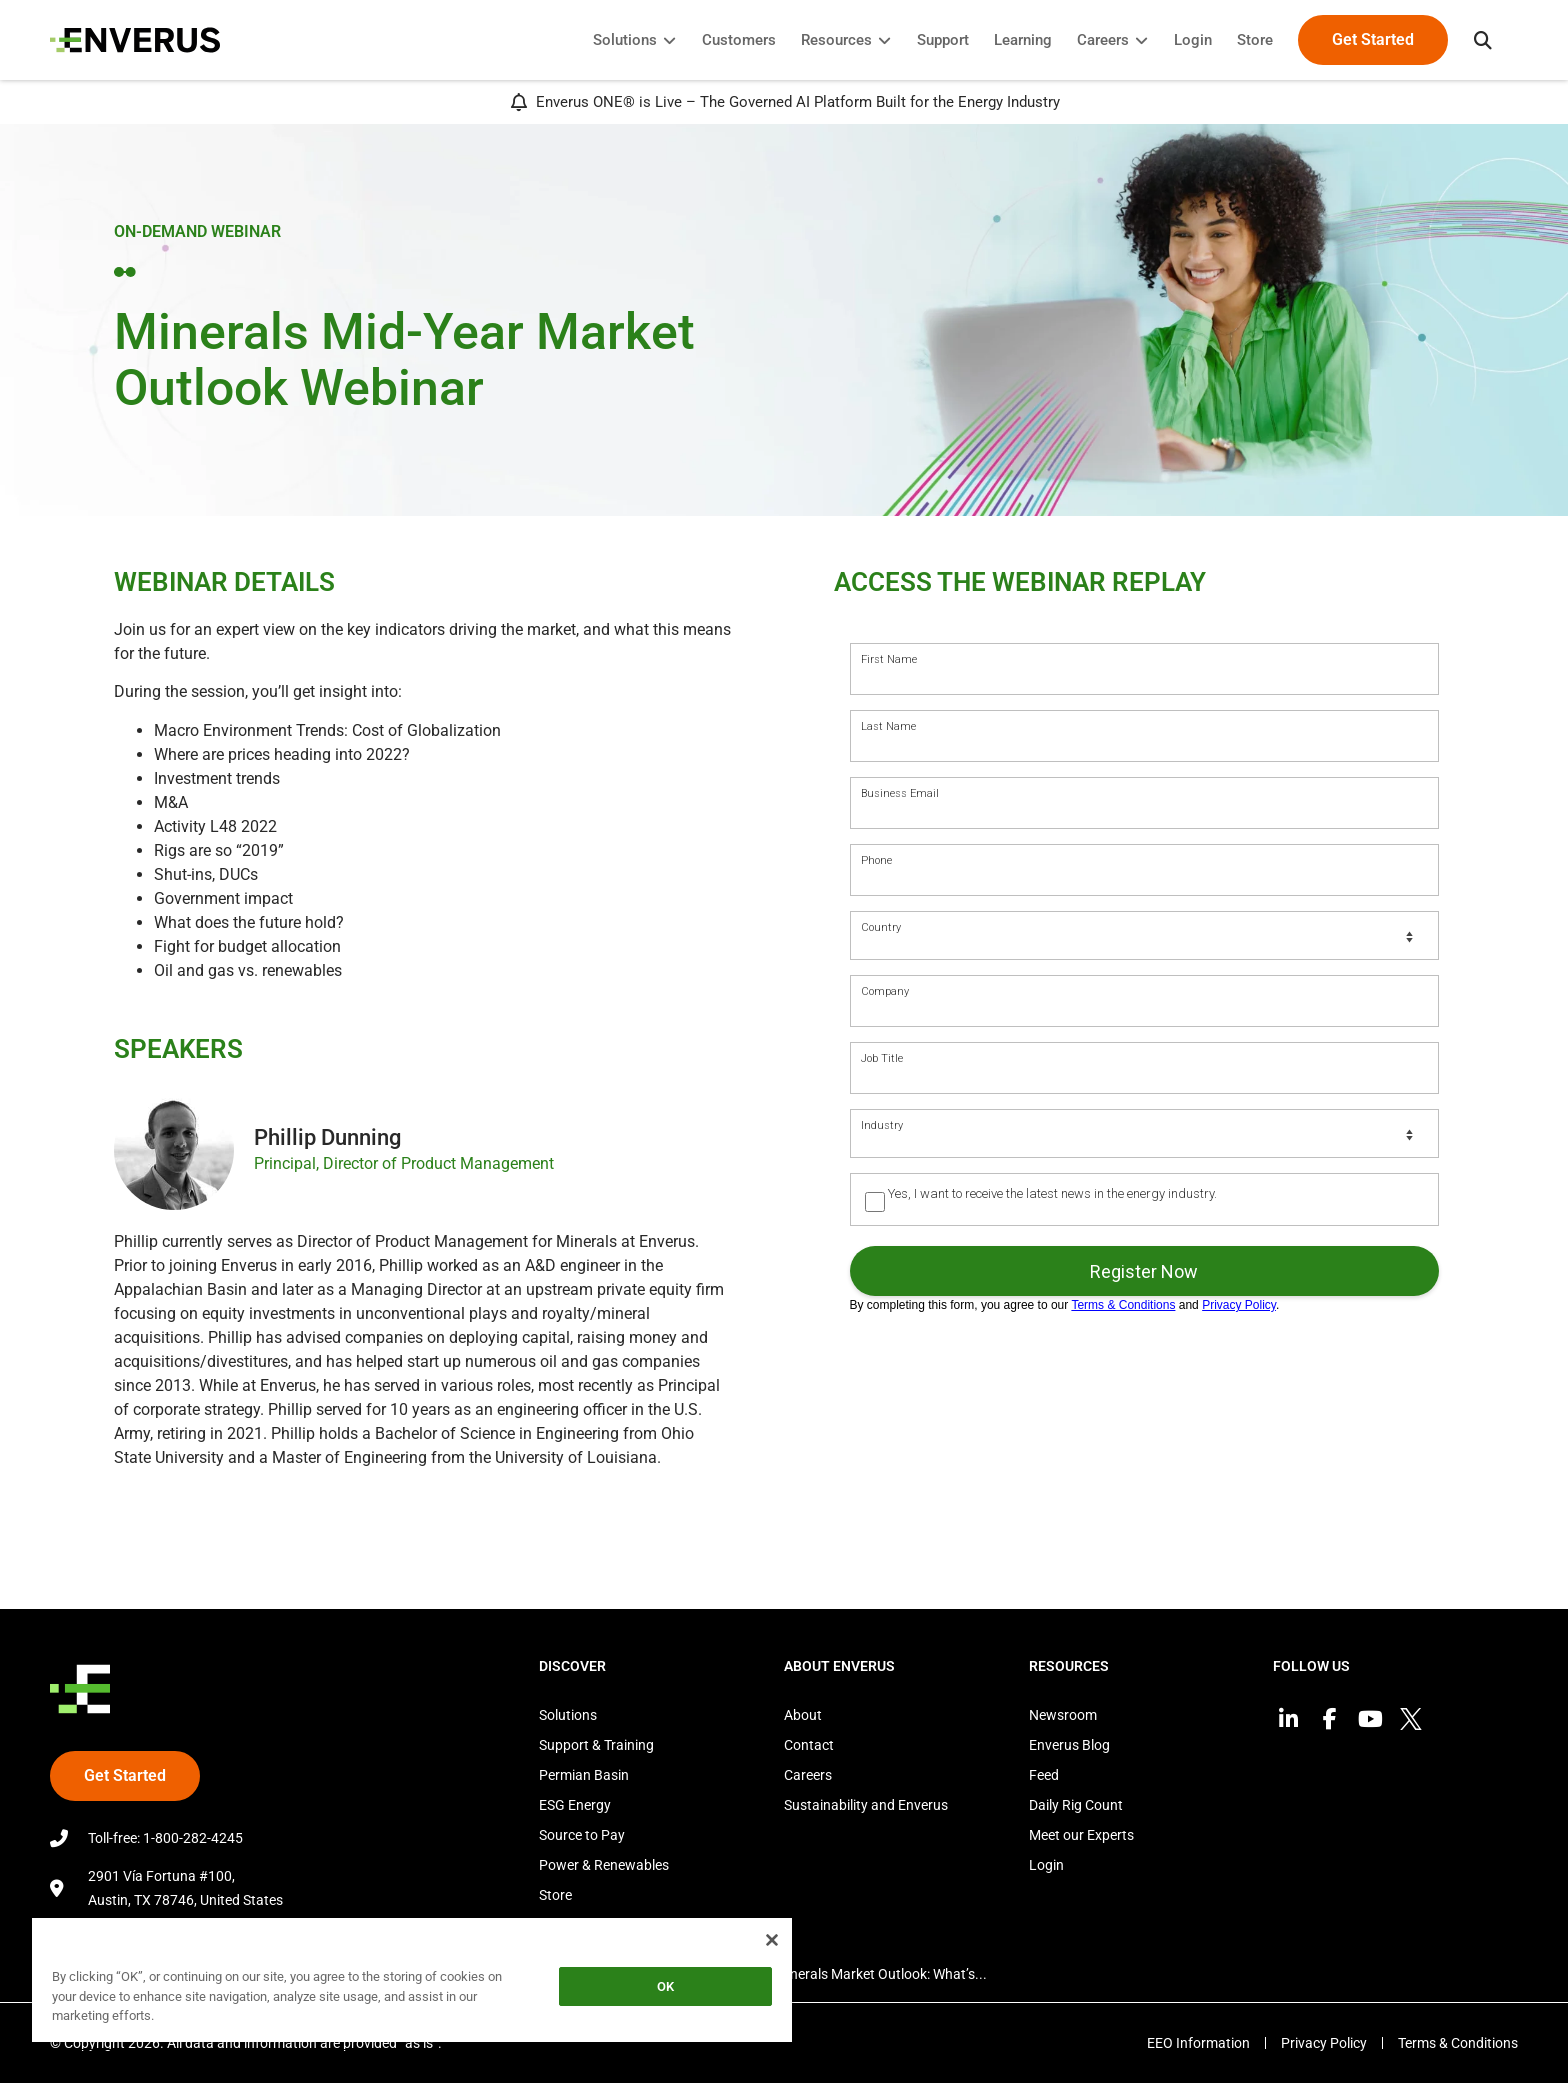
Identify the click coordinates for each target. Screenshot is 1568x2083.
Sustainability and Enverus (866, 1805)
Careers (808, 1775)
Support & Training (596, 1745)
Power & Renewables (604, 1865)
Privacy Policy (1324, 2043)
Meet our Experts (1081, 1835)
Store (555, 1895)
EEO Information (1198, 2043)
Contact (809, 1745)
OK (665, 1986)
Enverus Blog (1069, 1745)
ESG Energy (575, 1805)
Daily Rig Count (1076, 1805)
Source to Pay (582, 1835)
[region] (412, 1983)
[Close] (772, 1940)
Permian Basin (584, 1775)
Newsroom (1063, 1715)
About (803, 1715)
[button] (1483, 40)
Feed (1044, 1775)
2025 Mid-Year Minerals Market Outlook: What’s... (834, 1974)
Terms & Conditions (1458, 2043)
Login (1046, 1865)
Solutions (568, 1715)
